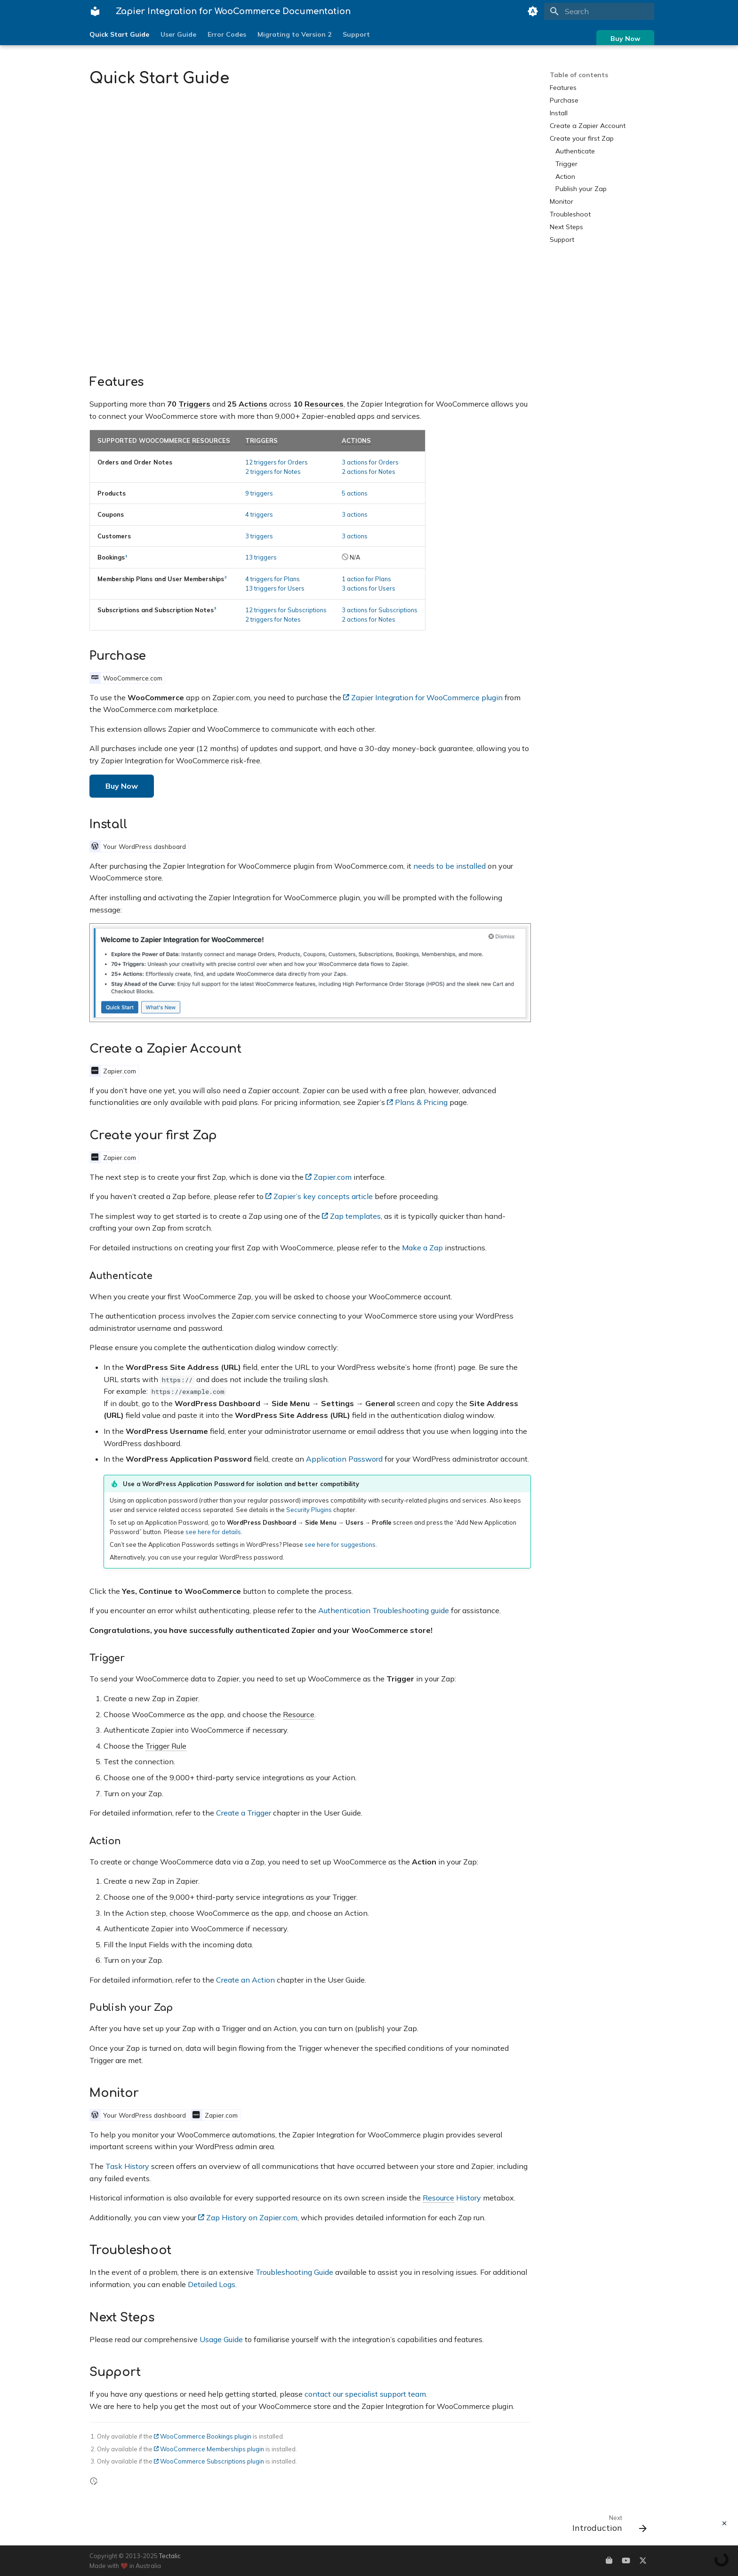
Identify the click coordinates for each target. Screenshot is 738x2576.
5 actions (355, 493)
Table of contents (579, 75)
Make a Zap (422, 1247)
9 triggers (259, 493)
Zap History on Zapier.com (247, 2217)
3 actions (355, 514)
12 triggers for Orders (276, 462)
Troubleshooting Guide (294, 2272)
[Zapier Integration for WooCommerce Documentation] (95, 11)
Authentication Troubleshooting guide (383, 1610)
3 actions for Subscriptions (379, 610)
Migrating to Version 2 (294, 34)
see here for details (213, 1532)
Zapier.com (328, 1177)
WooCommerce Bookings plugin (202, 2436)
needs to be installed (449, 866)
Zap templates (351, 1216)
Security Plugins (309, 1509)
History (452, 2198)
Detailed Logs (211, 2284)
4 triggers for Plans (272, 579)
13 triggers (261, 557)
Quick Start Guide (119, 34)
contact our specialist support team (365, 2394)
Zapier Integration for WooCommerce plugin (423, 697)
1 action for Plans (366, 579)
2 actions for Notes (368, 471)
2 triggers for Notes (273, 471)
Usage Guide (221, 2339)
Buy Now (625, 38)
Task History (127, 2166)
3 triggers (259, 536)
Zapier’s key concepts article (319, 1196)
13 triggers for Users (275, 588)
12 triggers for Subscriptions (286, 610)
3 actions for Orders (370, 462)
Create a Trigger (243, 1812)
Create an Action (245, 1979)
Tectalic (170, 2556)
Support (356, 34)
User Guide (178, 34)
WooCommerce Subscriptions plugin (209, 2461)
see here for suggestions (340, 1544)
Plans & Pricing (417, 1102)
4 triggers (259, 514)
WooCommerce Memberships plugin (209, 2449)
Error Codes (227, 34)
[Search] (599, 11)
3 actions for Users (368, 588)
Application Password (344, 1459)
